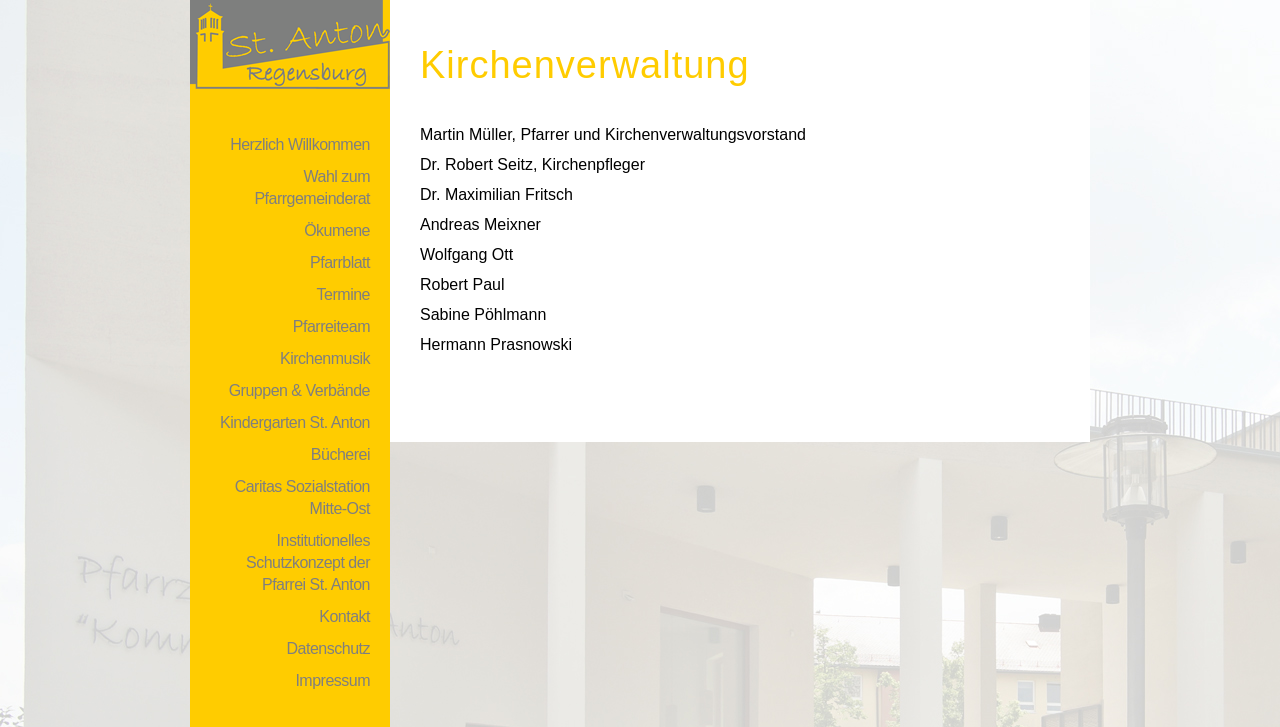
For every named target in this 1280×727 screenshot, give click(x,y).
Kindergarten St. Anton (295, 422)
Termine (343, 294)
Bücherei (340, 454)
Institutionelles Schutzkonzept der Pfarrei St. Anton (308, 562)
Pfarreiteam (331, 326)
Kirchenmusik (325, 358)
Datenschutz (328, 648)
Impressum (332, 680)
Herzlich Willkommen (300, 144)
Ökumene (337, 230)
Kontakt (344, 616)
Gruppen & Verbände (299, 390)
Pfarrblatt (340, 262)
